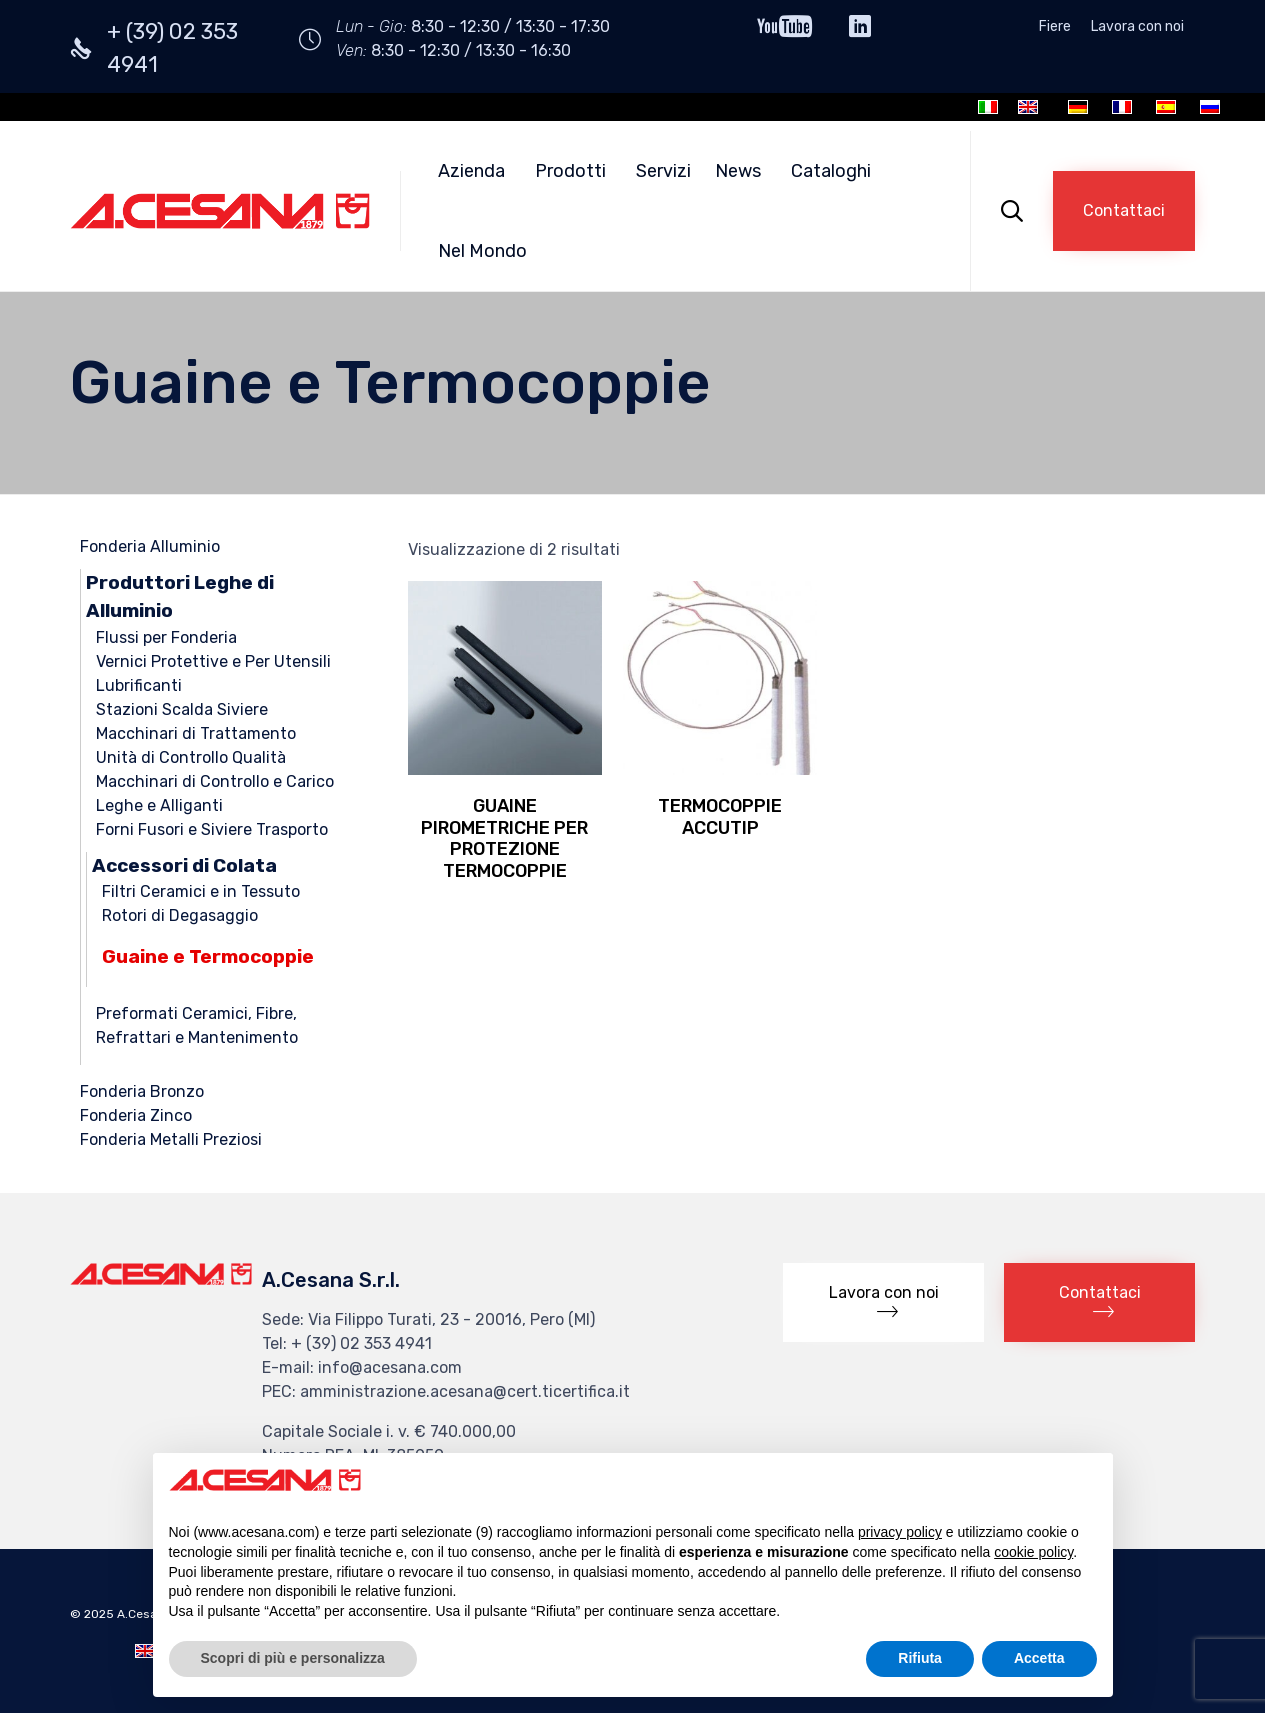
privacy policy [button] (900, 1532)
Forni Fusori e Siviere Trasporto (212, 829)
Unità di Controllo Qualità (191, 757)
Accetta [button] (1039, 1658)
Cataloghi (831, 171)
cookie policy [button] (1033, 1552)
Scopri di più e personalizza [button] (293, 1658)
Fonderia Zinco (136, 1115)
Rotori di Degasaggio (180, 915)
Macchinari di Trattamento (196, 733)
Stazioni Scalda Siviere (182, 709)
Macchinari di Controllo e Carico (215, 781)
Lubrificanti (139, 685)
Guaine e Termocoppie (208, 956)
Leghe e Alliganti (159, 805)
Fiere (1055, 27)
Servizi (663, 171)
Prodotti (570, 171)
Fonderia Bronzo (142, 1091)
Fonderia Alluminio (150, 546)
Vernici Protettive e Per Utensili (213, 661)
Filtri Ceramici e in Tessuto (201, 891)
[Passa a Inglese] (1028, 107)
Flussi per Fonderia (166, 637)
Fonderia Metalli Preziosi (171, 1139)
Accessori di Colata (184, 865)
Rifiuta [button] (920, 1658)
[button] (1124, 211)
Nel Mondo (482, 251)
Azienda (471, 171)
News (738, 171)
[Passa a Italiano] (988, 107)
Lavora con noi (1137, 27)
